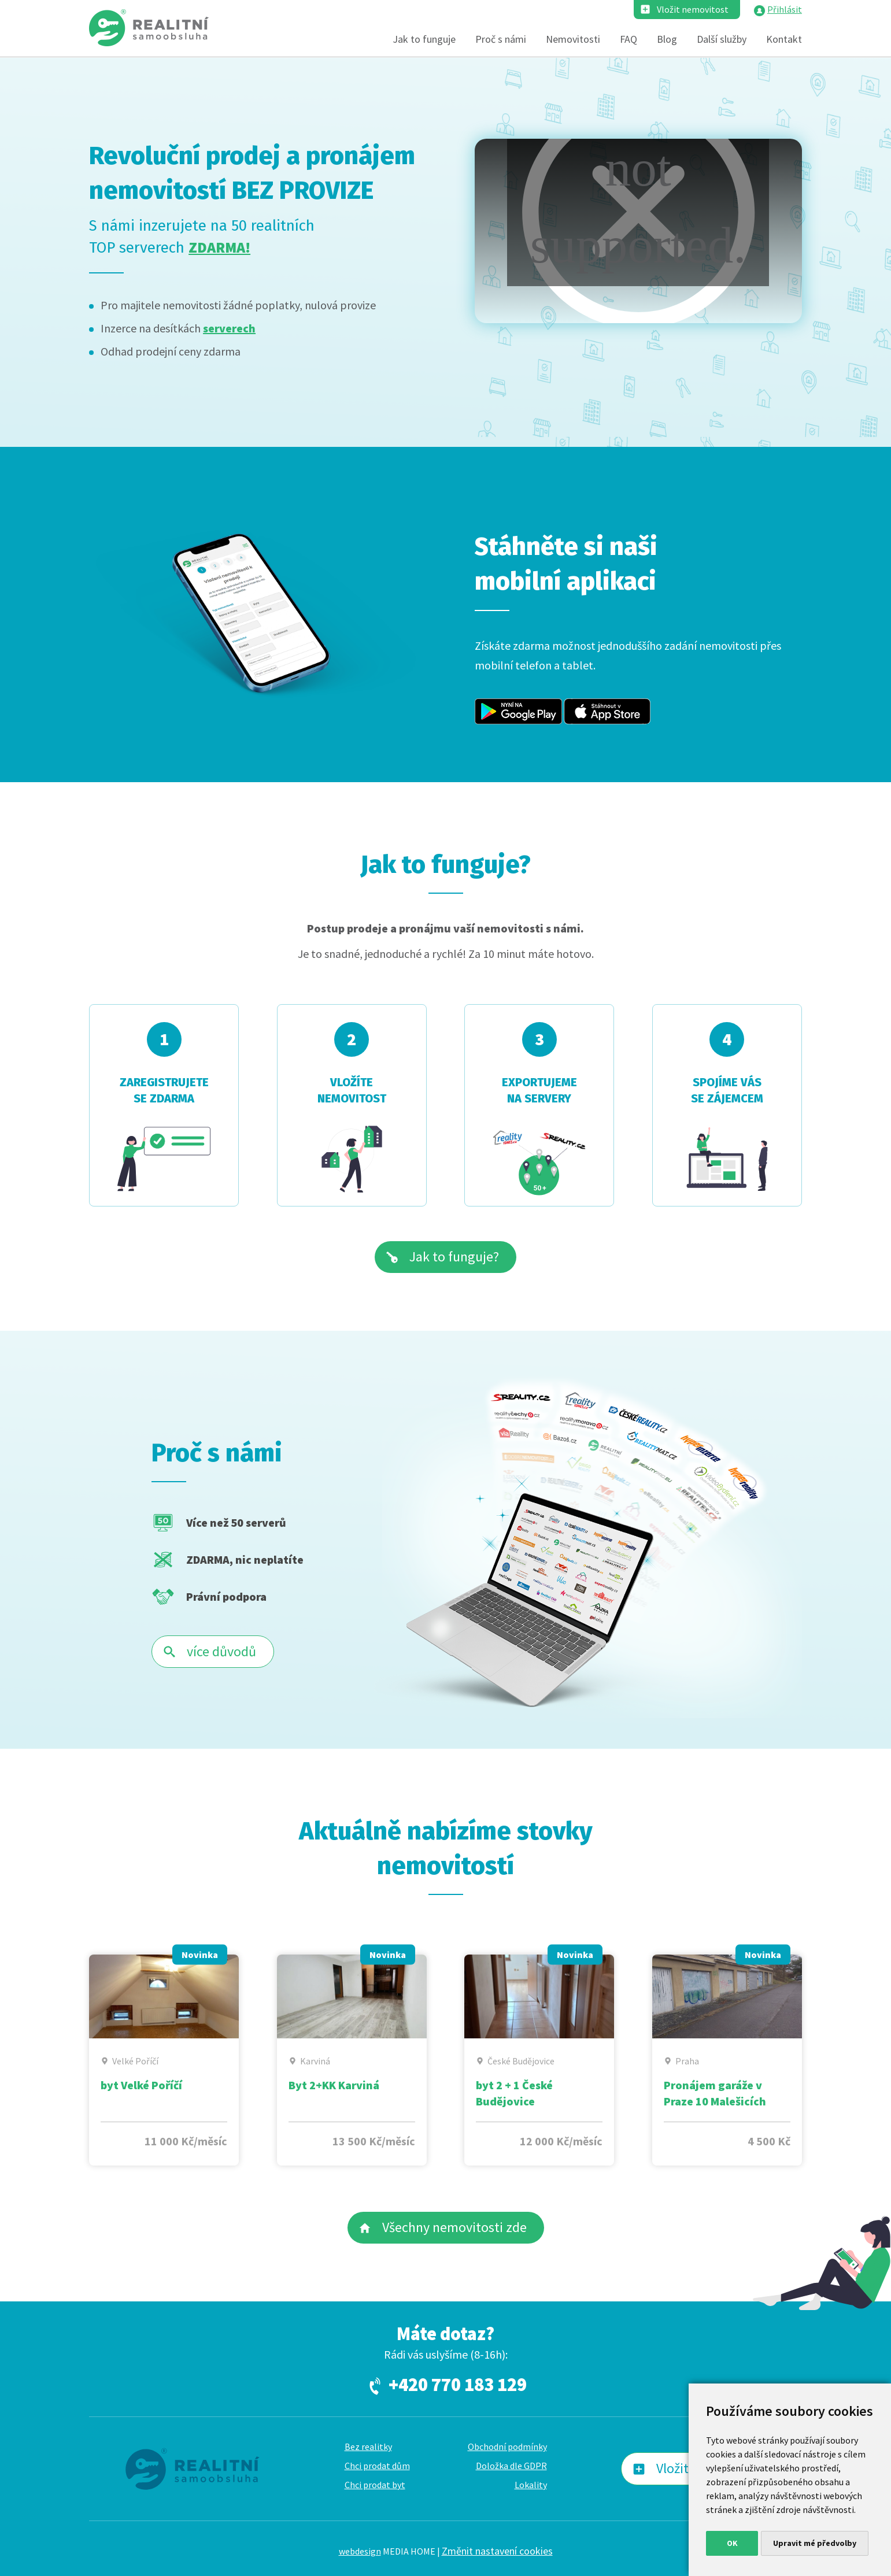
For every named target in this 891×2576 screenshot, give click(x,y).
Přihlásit (784, 9)
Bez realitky (368, 2446)
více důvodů (221, 1651)
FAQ (628, 39)
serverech (229, 328)
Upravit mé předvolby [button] (814, 2543)
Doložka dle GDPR (511, 2465)
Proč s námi (500, 39)
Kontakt (784, 39)
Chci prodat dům (377, 2465)
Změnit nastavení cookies (497, 2551)
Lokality (531, 2484)
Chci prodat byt (375, 2484)
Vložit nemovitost (693, 9)
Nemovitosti (573, 39)
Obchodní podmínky (507, 2446)
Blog (667, 39)
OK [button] (732, 2543)
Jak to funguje (424, 39)
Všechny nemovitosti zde (454, 2227)
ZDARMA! (219, 247)
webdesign (360, 2551)
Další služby (721, 39)
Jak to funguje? (454, 1256)
